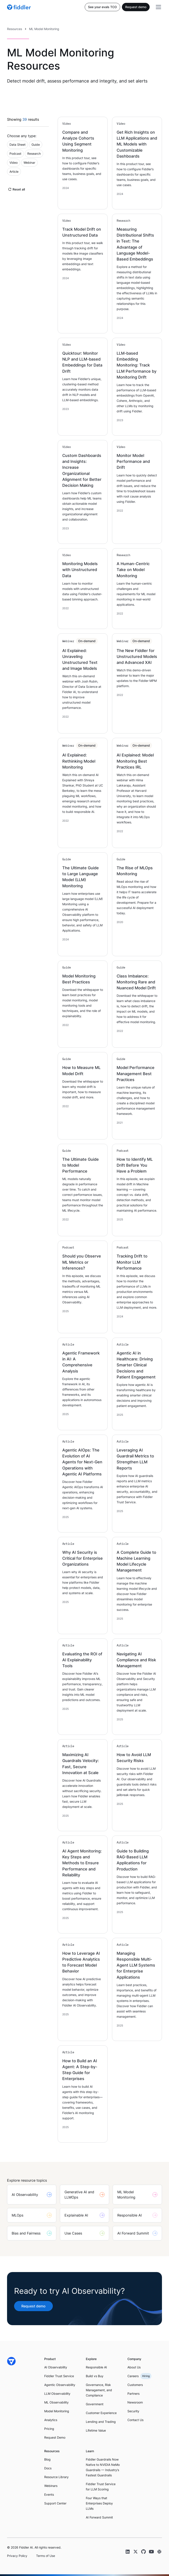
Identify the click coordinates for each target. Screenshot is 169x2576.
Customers (135, 2385)
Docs (47, 2468)
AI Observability (55, 2367)
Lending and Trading (101, 2421)
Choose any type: (21, 136)
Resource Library (56, 2477)
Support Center (55, 2503)
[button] (157, 7)
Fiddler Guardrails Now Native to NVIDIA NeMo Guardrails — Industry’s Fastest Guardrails (103, 2467)
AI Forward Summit (99, 2517)
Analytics (50, 2420)
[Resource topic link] (31, 2194)
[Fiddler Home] (11, 2361)
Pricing (49, 2428)
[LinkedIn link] (127, 2551)
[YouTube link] (151, 2551)
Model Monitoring (56, 2411)
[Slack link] (159, 2551)
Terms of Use (45, 2556)
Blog (47, 2459)
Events (49, 2494)
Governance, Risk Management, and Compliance (99, 2390)
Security (133, 2411)
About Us (134, 2367)
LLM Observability (57, 2393)
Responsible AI (96, 2367)
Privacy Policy (17, 2556)
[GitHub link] (143, 2551)
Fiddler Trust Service (59, 2376)
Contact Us (135, 2420)
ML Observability (56, 2402)
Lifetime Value (96, 2430)
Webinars (50, 2486)
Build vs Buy (94, 2376)
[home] (19, 7)
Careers (133, 2376)
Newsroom (135, 2402)
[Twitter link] (135, 2551)
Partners (133, 2393)
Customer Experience (101, 2413)
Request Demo (54, 2437)
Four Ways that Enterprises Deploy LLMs (99, 2503)
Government (94, 2404)
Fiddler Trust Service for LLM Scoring (101, 2486)
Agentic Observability (59, 2385)
